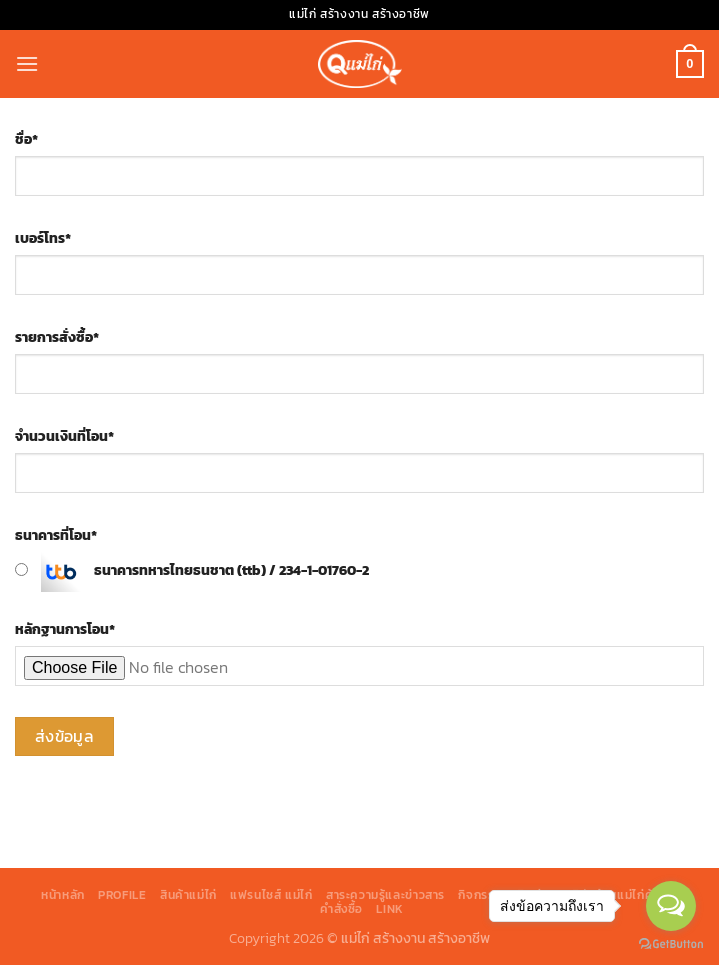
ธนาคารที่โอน (56, 535)
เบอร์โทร (43, 238)
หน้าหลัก (63, 895)
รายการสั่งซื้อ (57, 337)
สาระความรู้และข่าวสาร (385, 895)
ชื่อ (26, 139)
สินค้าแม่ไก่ (188, 895)
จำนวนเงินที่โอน (64, 436)
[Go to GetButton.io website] (671, 944)
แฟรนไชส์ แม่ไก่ (271, 895)
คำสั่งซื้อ (341, 909)
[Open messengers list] (671, 906)
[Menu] (27, 63)
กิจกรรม (480, 895)
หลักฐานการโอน (65, 629)
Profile (122, 895)
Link (389, 909)
